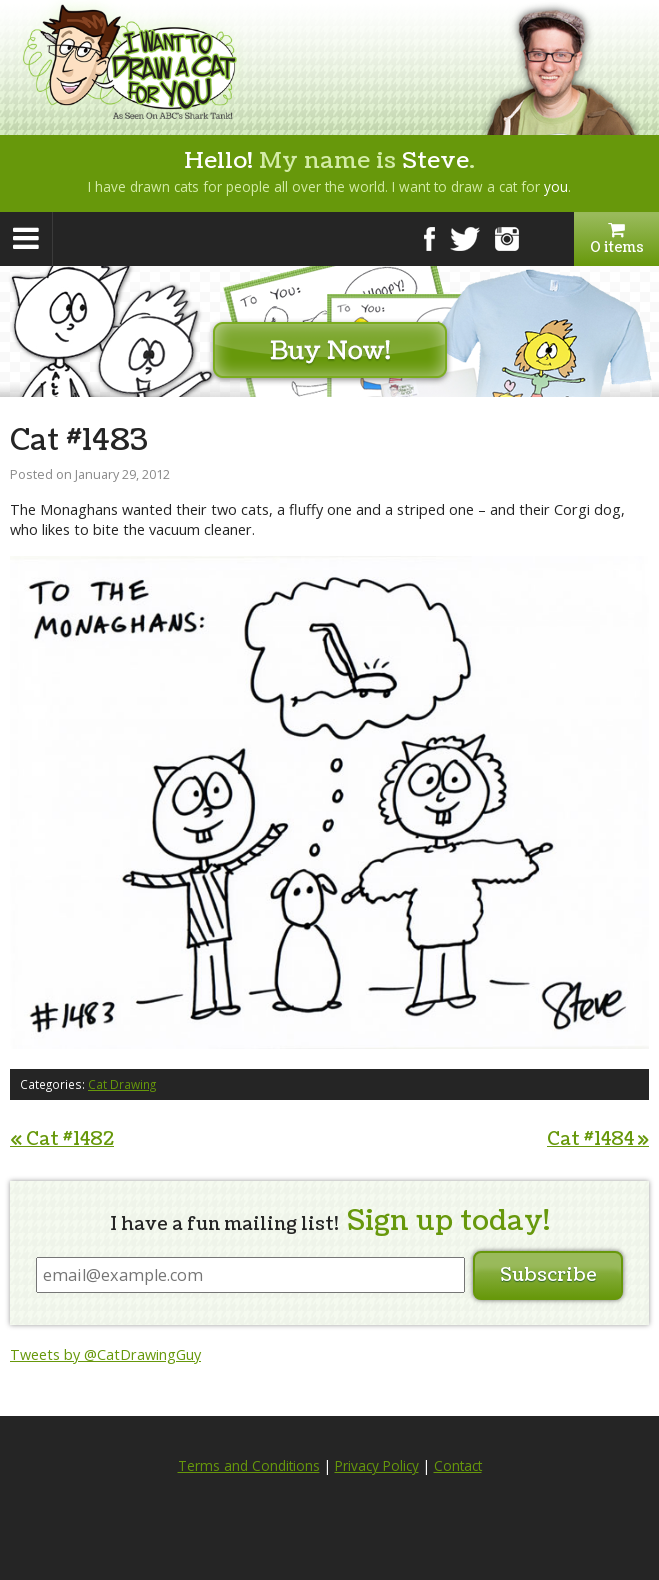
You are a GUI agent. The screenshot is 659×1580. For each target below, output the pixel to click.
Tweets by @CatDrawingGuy (105, 1354)
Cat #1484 (598, 1139)
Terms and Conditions (249, 1466)
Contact (458, 1466)
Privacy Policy (377, 1466)
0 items (616, 239)
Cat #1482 (62, 1139)
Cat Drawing (122, 1084)
